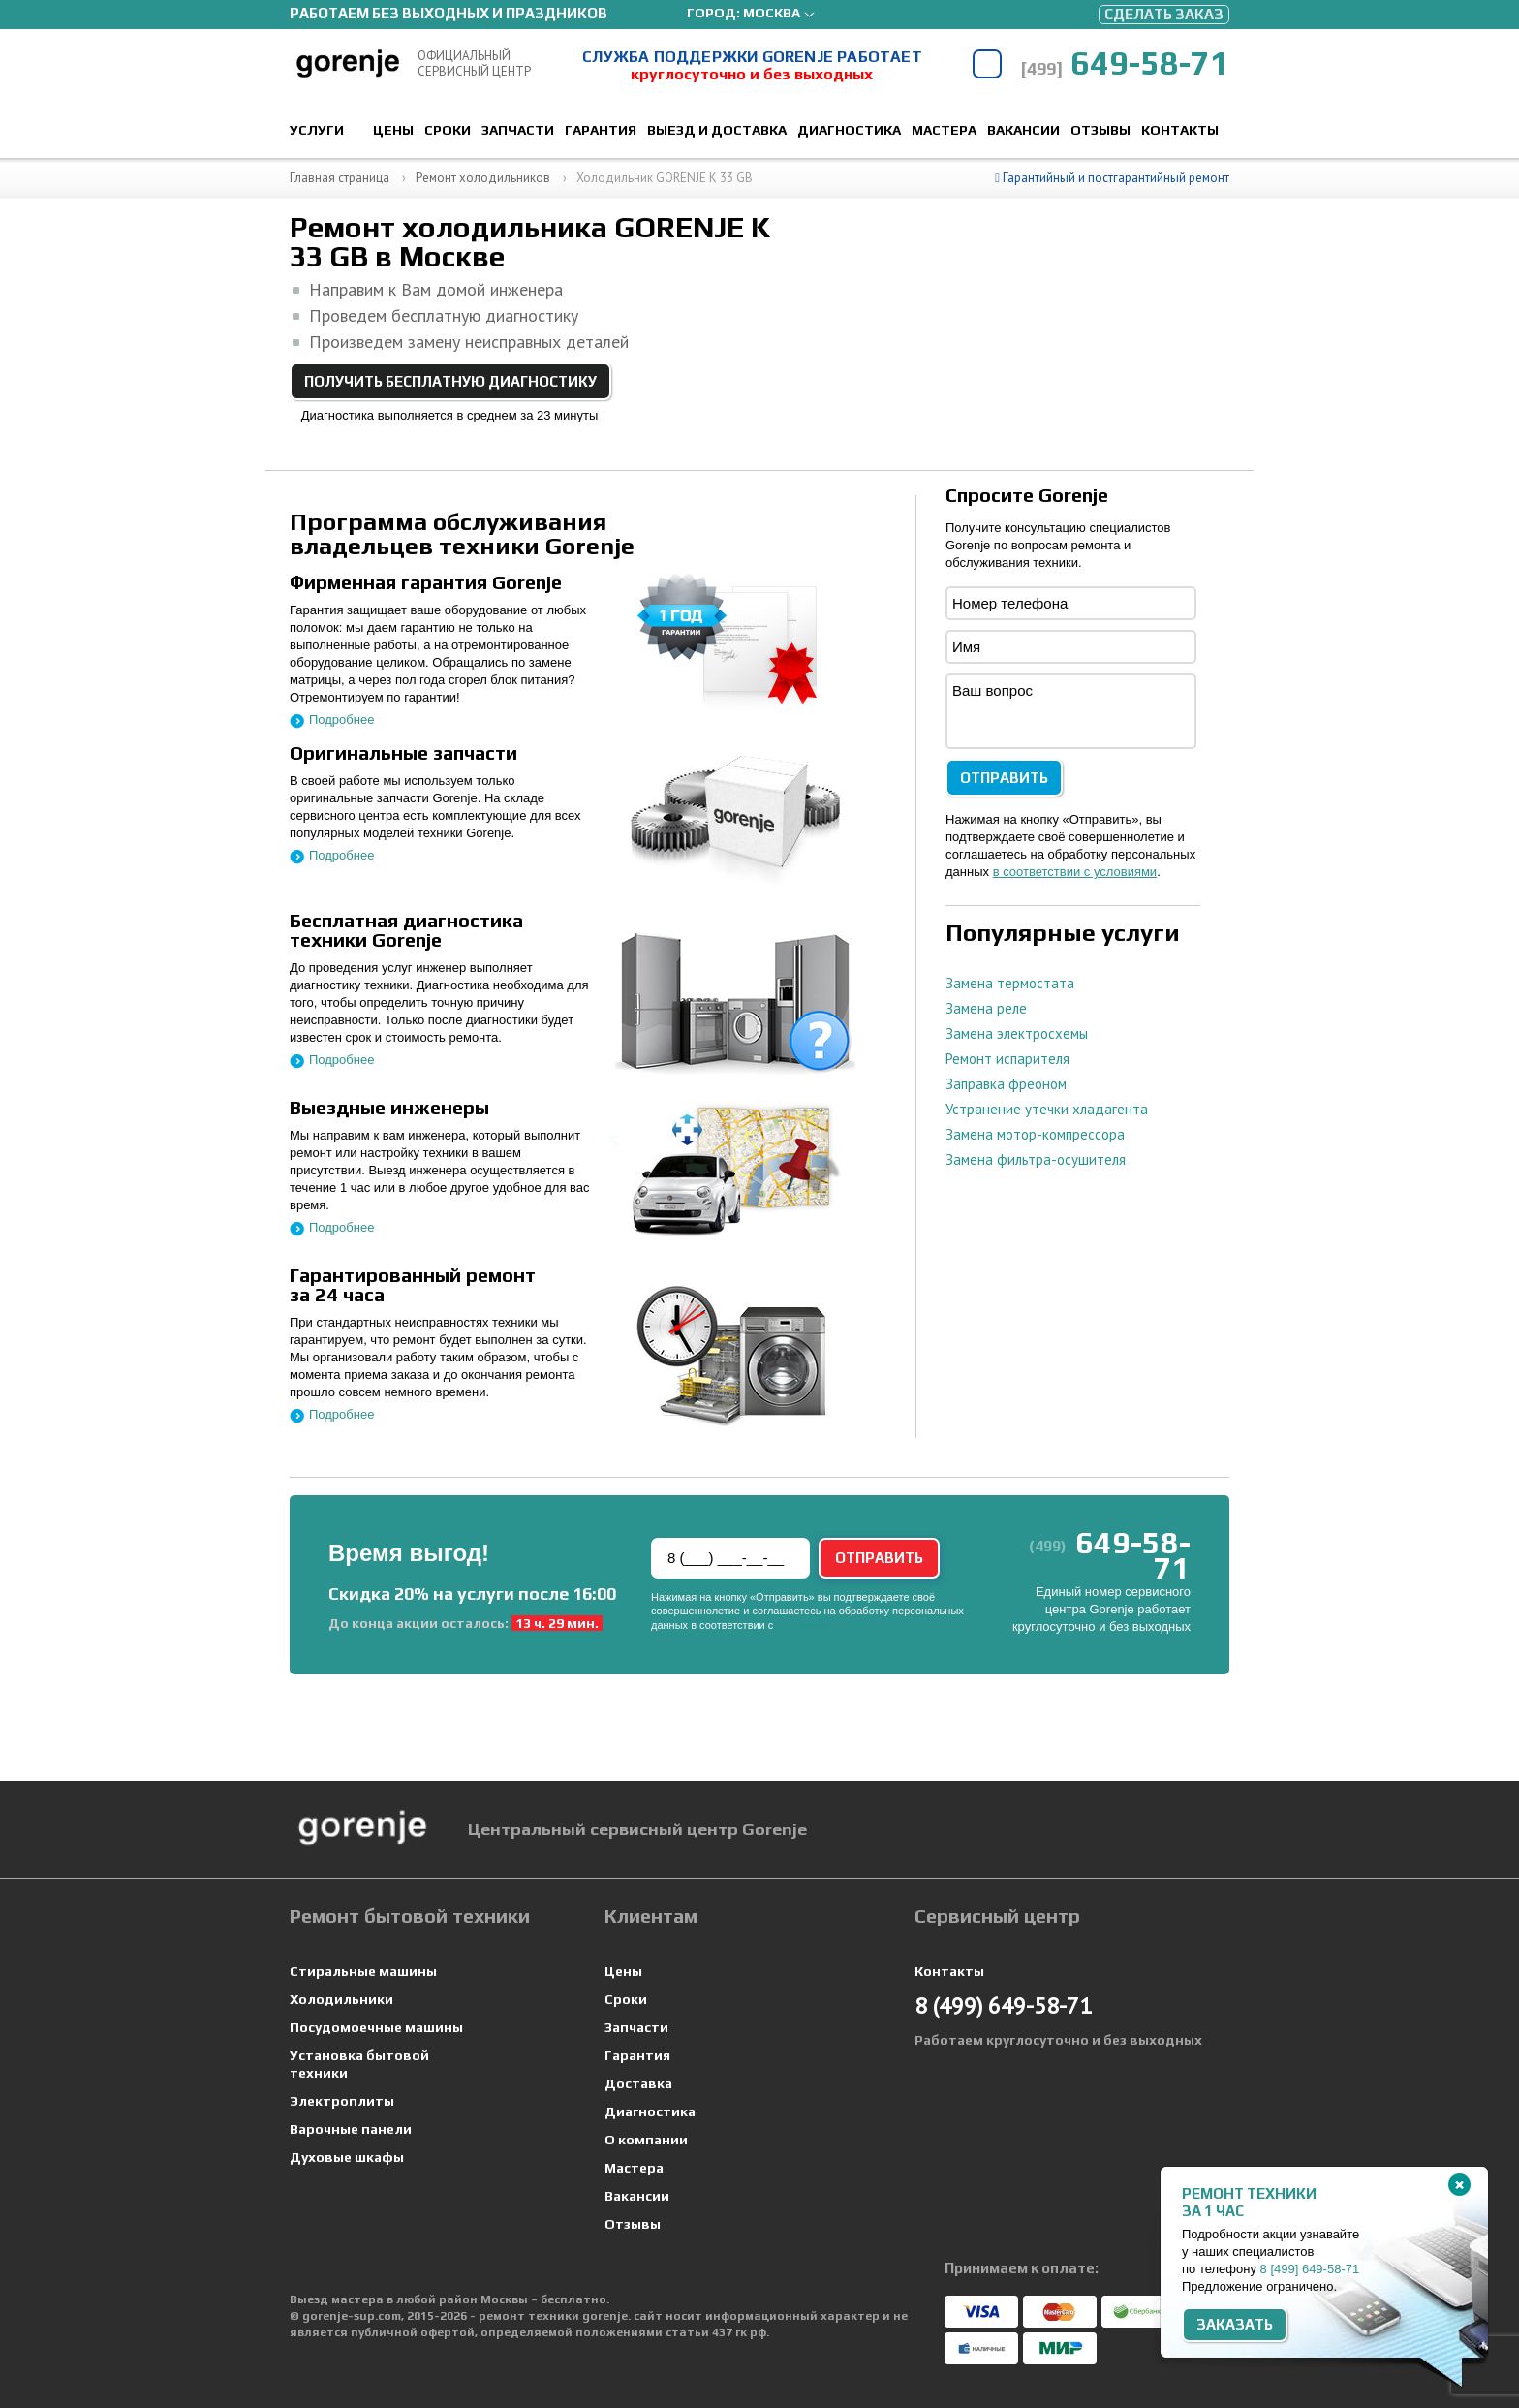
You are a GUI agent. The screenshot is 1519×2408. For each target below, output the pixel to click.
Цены (393, 130)
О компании (646, 2139)
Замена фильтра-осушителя (1036, 1159)
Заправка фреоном (1006, 1084)
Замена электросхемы (1017, 1033)
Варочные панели (351, 2129)
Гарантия (600, 130)
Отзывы (1100, 130)
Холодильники (341, 1999)
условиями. (804, 1625)
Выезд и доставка (717, 130)
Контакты (1180, 130)
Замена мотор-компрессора (1035, 1134)
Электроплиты (342, 2101)
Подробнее (341, 719)
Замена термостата (1010, 983)
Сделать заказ (1164, 14)
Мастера (944, 130)
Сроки (447, 130)
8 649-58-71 (1310, 2269)
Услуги (317, 130)
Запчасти (517, 130)
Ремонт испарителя (1008, 1058)
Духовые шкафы (347, 2157)
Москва (771, 12)
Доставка (638, 2083)
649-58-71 (1124, 62)
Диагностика (849, 130)
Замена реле (986, 1008)
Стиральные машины (363, 1971)
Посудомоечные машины (376, 2027)
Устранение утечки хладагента (1047, 1109)
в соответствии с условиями (1075, 871)
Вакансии (1023, 130)
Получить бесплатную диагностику (450, 381)
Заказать (1234, 2324)
